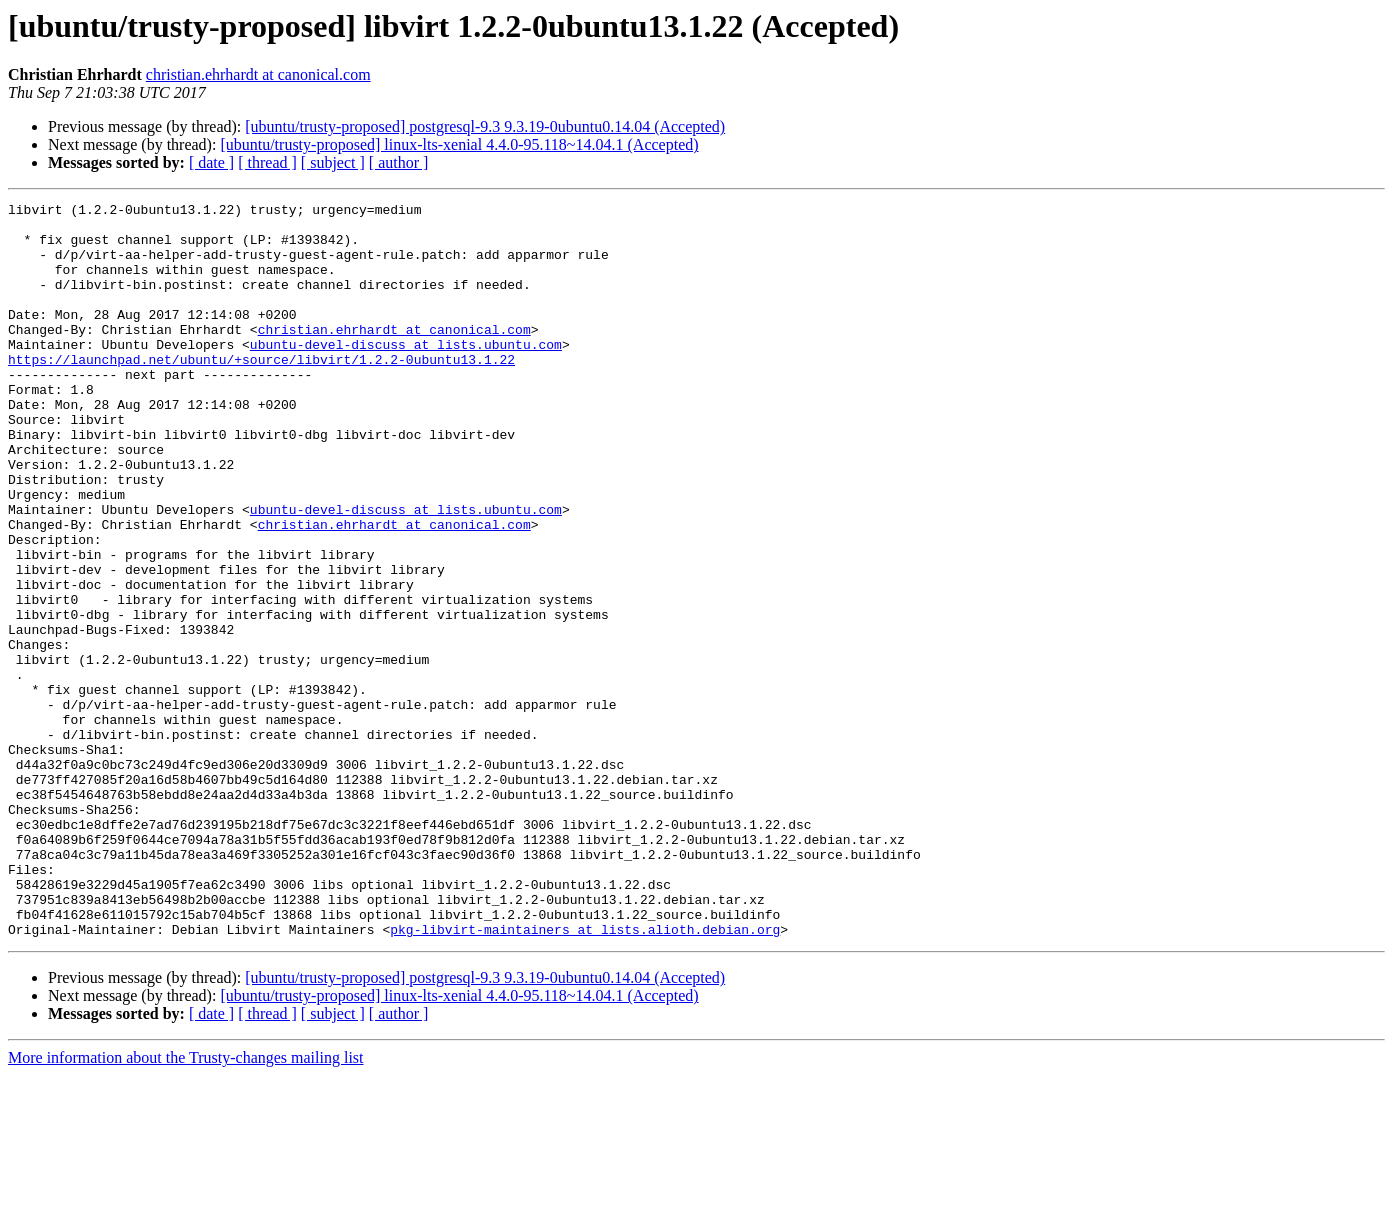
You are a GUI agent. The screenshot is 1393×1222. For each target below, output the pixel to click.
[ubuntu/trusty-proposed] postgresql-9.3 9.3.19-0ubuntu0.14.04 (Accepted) (485, 126)
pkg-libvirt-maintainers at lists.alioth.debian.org (585, 1076)
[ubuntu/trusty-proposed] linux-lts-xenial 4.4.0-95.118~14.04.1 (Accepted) (459, 144)
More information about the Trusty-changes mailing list (186, 1204)
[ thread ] (267, 162)
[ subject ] (333, 162)
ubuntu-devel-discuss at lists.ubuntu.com (406, 374)
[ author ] (399, 162)
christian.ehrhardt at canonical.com (258, 74)
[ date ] (211, 162)
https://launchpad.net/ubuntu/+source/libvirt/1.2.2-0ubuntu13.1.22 (261, 392)
